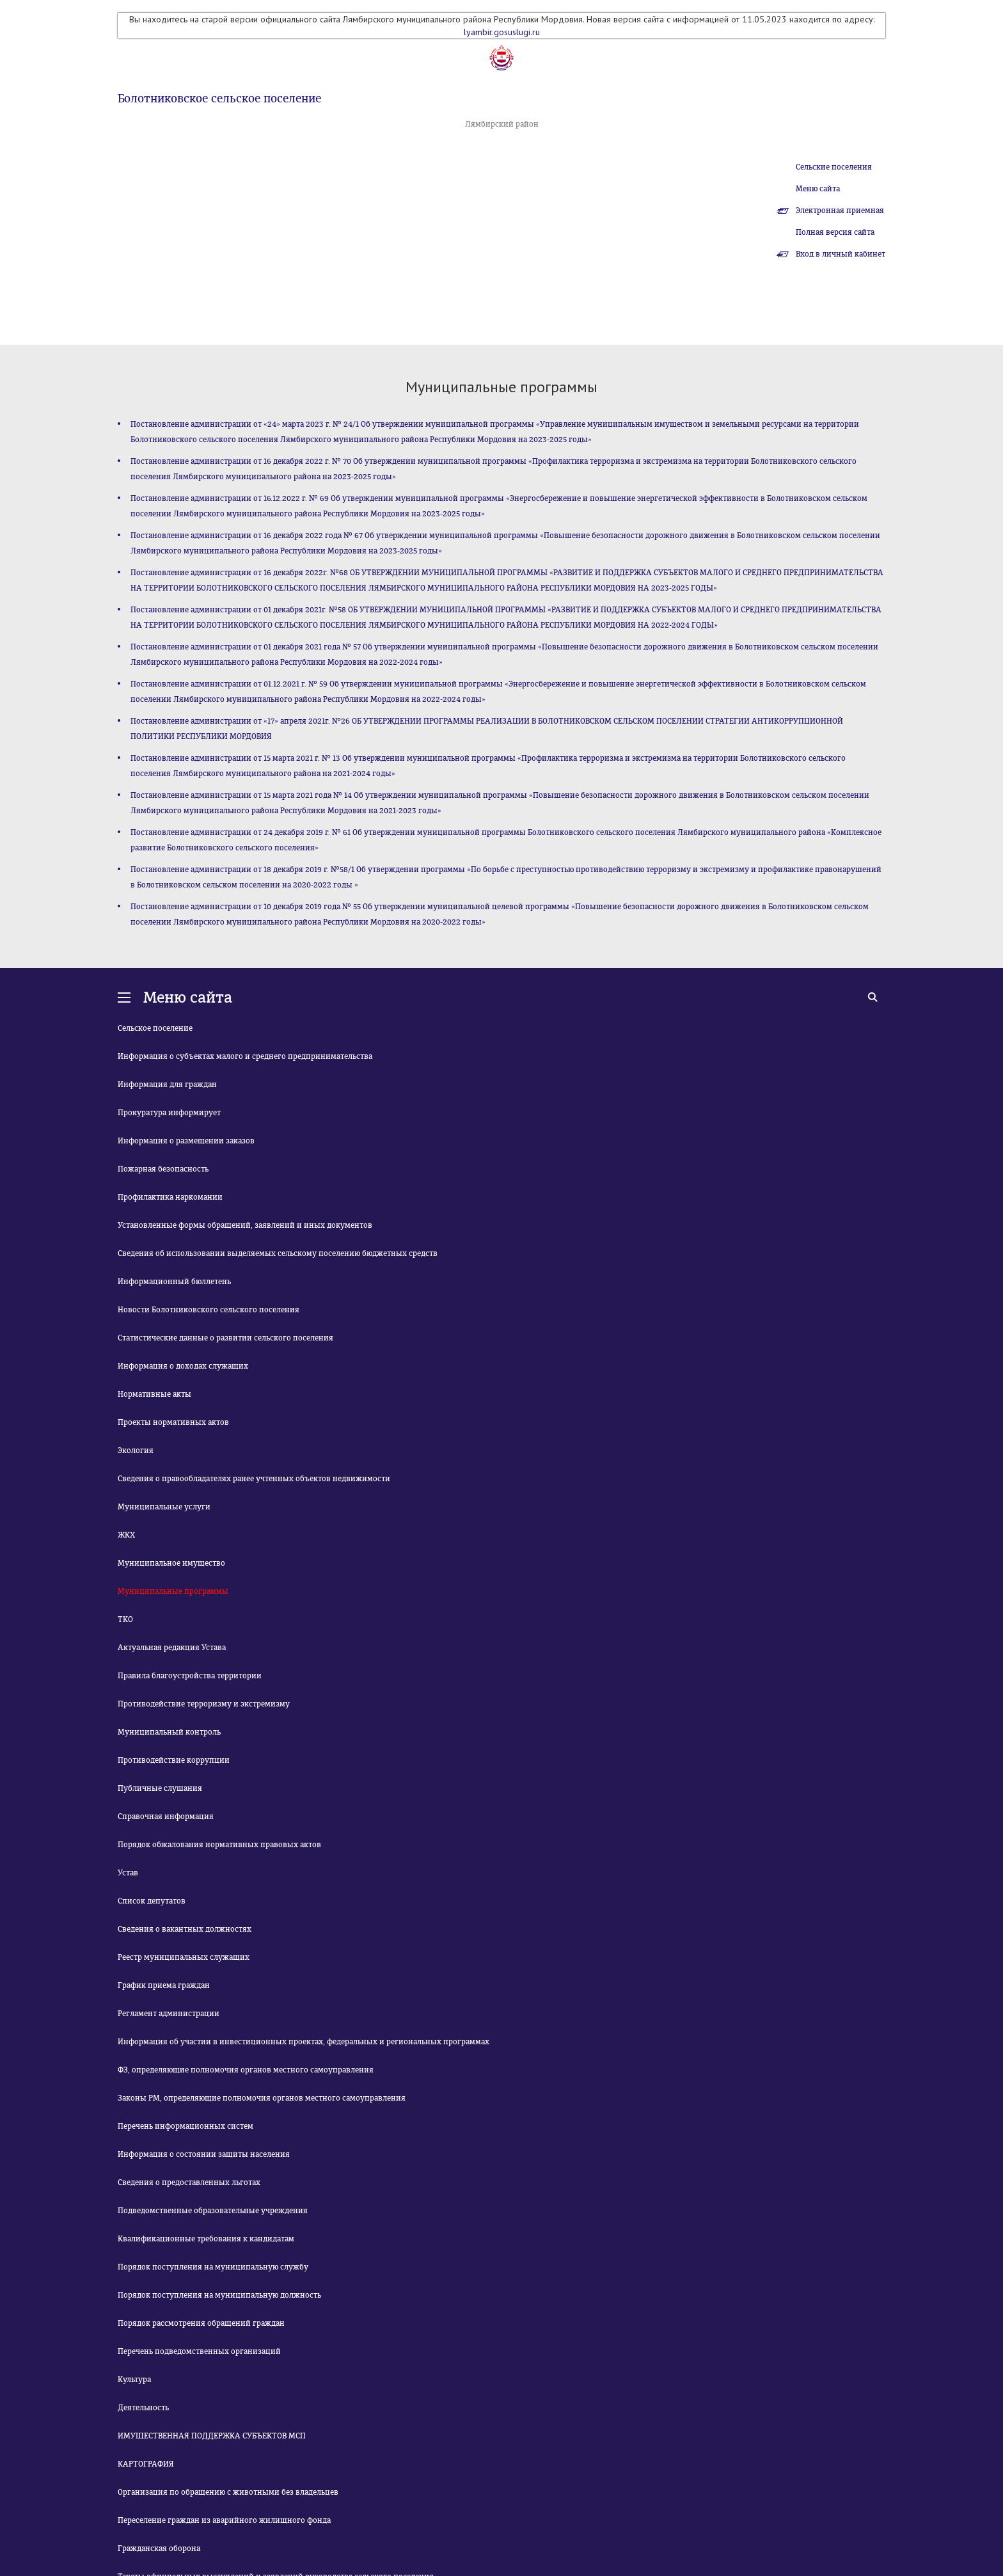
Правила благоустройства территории (190, 1675)
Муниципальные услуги (164, 1506)
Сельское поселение (155, 1028)
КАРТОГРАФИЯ (146, 2464)
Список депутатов (152, 1900)
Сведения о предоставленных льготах (189, 2182)
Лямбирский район (502, 124)
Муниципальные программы (173, 1591)
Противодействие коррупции (174, 1760)
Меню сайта (818, 188)
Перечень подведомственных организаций (199, 2351)
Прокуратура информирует (169, 1112)
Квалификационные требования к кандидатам (206, 2238)
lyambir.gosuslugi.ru (502, 32)
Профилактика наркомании (170, 1197)
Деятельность (143, 2407)
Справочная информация (166, 1816)
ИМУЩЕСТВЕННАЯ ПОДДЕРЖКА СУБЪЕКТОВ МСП (212, 2435)
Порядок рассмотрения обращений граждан (201, 2323)
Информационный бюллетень (174, 1281)
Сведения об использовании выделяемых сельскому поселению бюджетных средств (278, 1253)
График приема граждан (164, 1985)
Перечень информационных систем (185, 2126)
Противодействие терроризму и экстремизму (204, 1703)
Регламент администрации (168, 2013)
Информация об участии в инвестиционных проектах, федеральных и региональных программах (303, 2041)
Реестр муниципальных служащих (183, 1957)
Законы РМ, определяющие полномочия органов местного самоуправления (262, 2098)
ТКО (125, 1619)
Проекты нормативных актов (173, 1422)
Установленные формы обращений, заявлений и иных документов (245, 1225)
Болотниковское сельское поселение (219, 98)
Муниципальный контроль (169, 1732)
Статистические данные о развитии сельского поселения (225, 1337)
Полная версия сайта (835, 232)
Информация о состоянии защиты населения (204, 2154)
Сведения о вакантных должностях (184, 1929)
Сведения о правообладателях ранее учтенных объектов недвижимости (254, 1478)
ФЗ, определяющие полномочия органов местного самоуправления (246, 2069)
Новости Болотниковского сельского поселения (208, 1309)
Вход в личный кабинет (840, 254)
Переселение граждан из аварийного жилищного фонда (224, 2520)
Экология (136, 1450)
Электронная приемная (840, 210)
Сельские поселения (834, 167)
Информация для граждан (167, 1084)
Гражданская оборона (159, 2548)
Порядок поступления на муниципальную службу (213, 2266)
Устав (128, 1872)
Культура (134, 2379)
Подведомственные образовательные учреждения (213, 2210)
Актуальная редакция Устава (172, 1647)
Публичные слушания (160, 1788)
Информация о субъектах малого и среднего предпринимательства (245, 1056)
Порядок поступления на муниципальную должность (219, 2295)
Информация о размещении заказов (186, 1140)
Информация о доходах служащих (183, 1366)
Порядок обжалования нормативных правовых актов (219, 1844)
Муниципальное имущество (171, 1563)
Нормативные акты (154, 1394)
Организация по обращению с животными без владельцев (228, 2492)
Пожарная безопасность (163, 1169)
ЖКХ (126, 1534)
